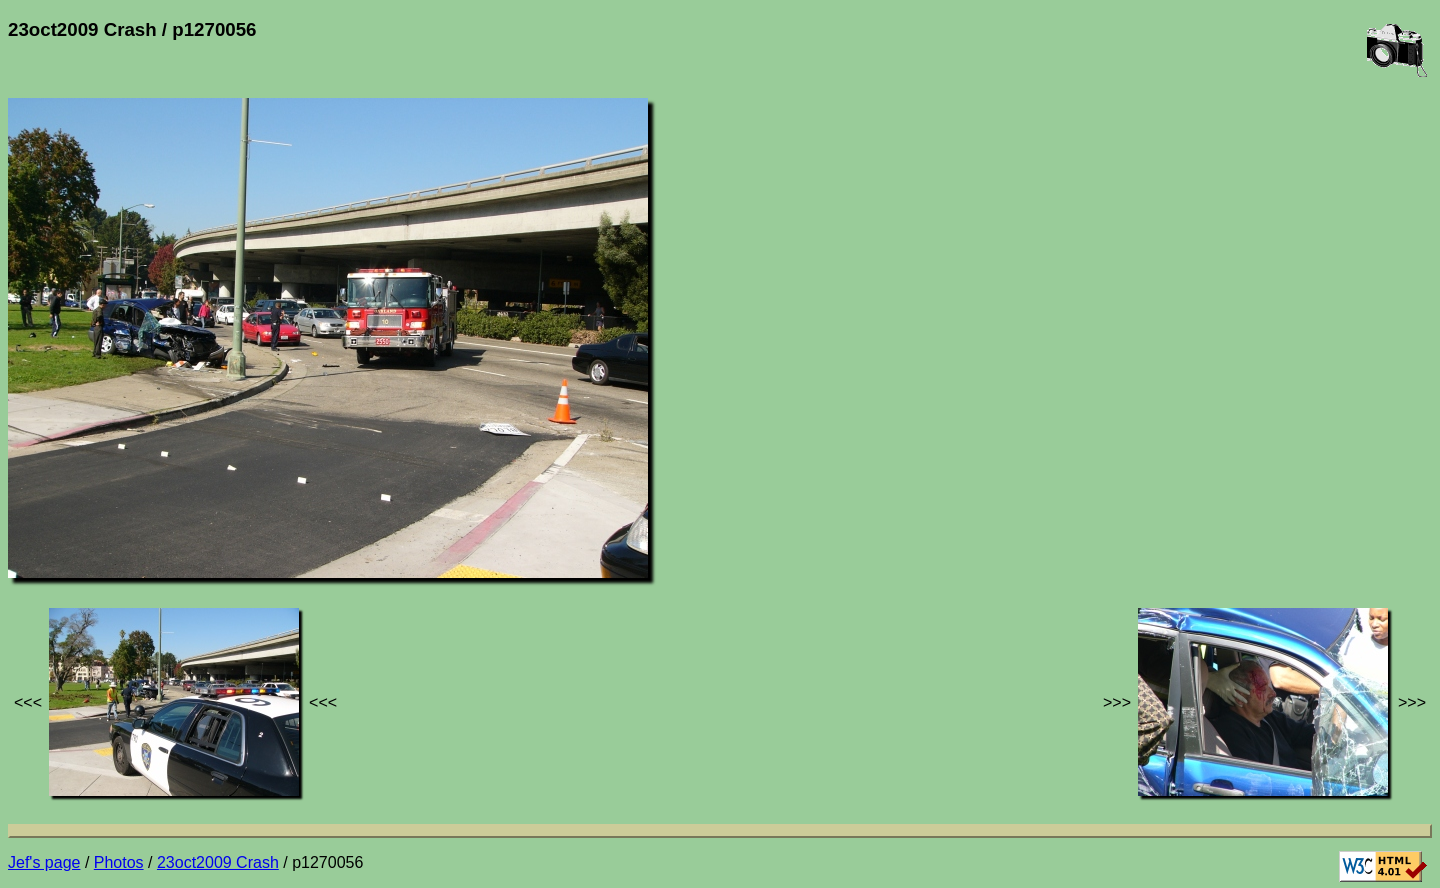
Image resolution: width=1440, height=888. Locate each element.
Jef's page (44, 862)
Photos (119, 862)
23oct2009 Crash (218, 862)
